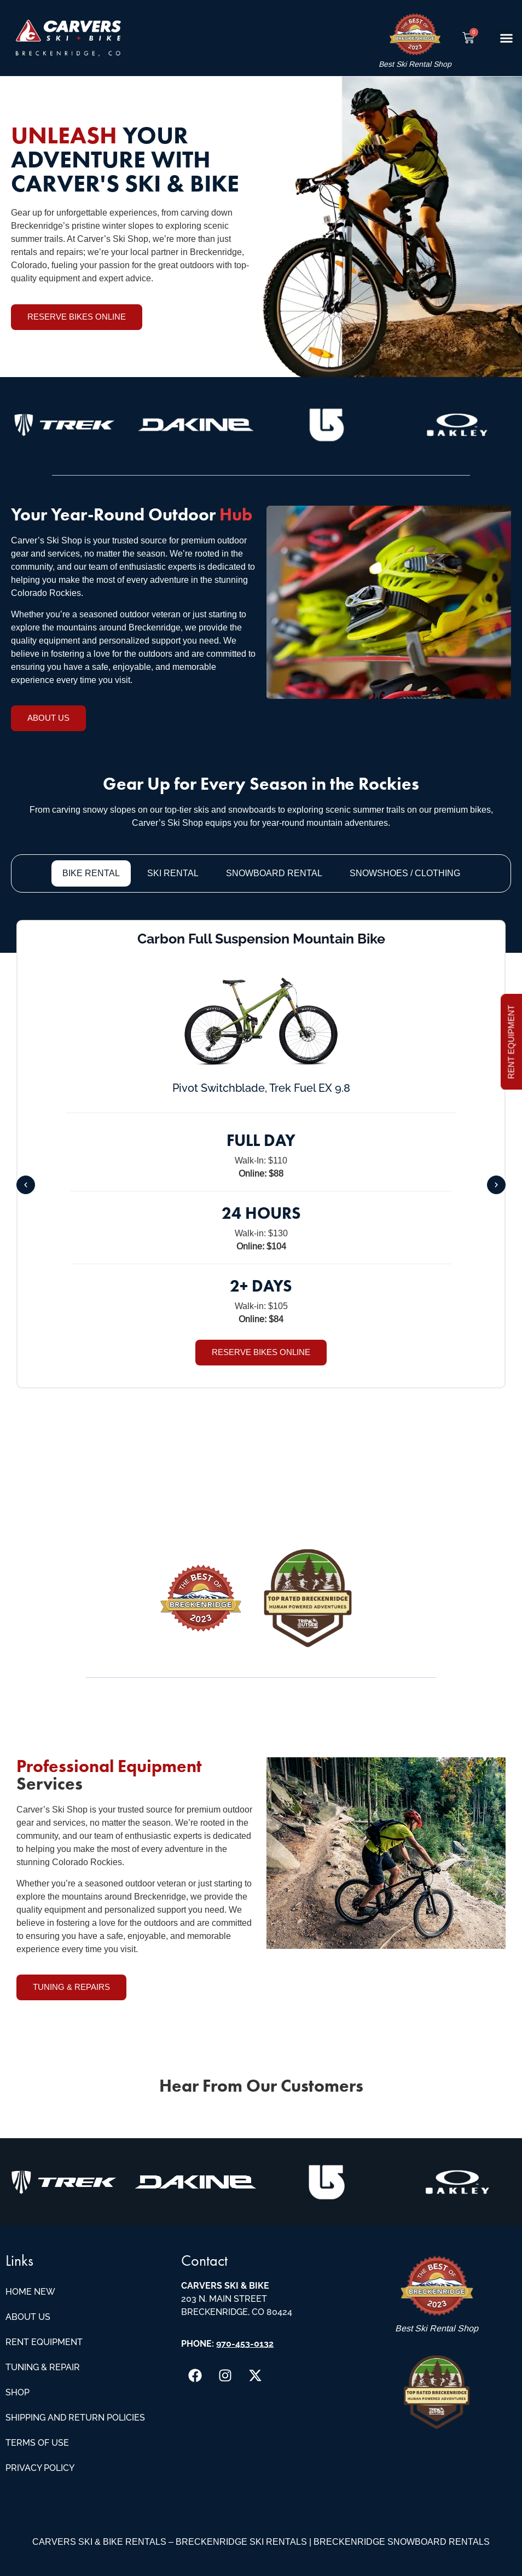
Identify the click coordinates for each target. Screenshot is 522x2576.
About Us (27, 2317)
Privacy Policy (39, 2468)
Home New (30, 2291)
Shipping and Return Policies (75, 2417)
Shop (17, 2392)
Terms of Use (37, 2443)
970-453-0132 (245, 2343)
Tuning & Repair (42, 2367)
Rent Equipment (44, 2342)
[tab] (91, 873)
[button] (506, 38)
